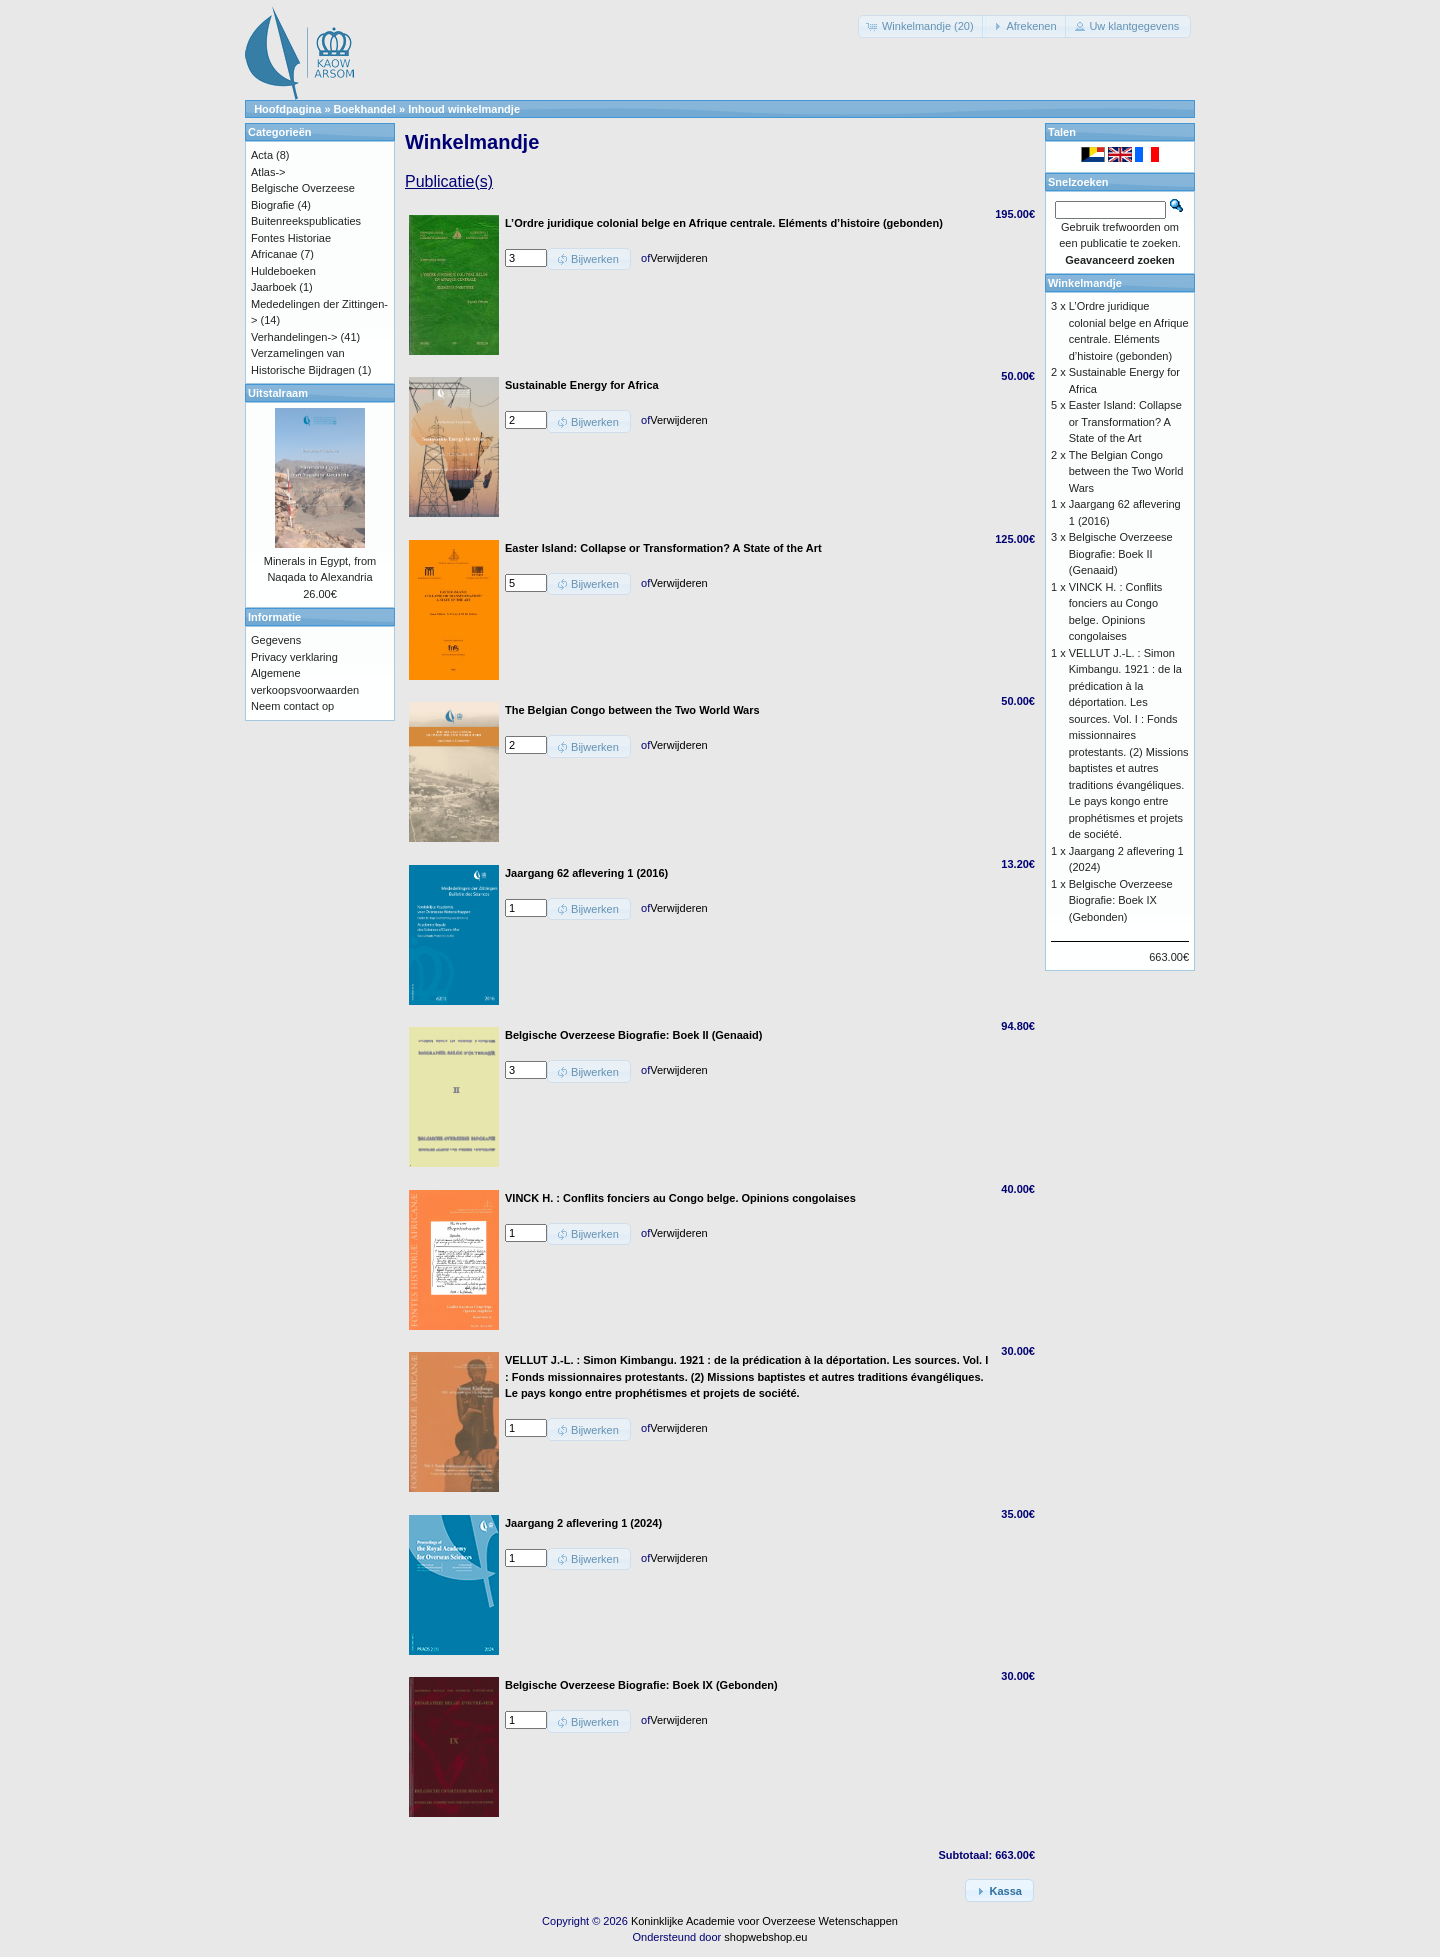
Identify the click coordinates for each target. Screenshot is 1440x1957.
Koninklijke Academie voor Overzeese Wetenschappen (764, 1921)
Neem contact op (292, 706)
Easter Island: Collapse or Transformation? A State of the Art (1125, 421)
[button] (922, 26)
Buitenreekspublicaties (306, 221)
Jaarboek (273, 287)
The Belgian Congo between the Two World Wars (1126, 471)
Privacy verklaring (294, 657)
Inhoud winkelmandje (464, 109)
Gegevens (276, 640)
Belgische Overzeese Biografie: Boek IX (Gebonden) (1121, 900)
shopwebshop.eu (765, 1937)
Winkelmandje (1085, 283)
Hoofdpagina (287, 109)
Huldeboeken (283, 271)
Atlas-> (268, 172)
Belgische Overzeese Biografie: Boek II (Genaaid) (1121, 553)
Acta (262, 155)
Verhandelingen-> (294, 337)
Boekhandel (365, 109)
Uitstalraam (278, 393)
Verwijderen (678, 258)
